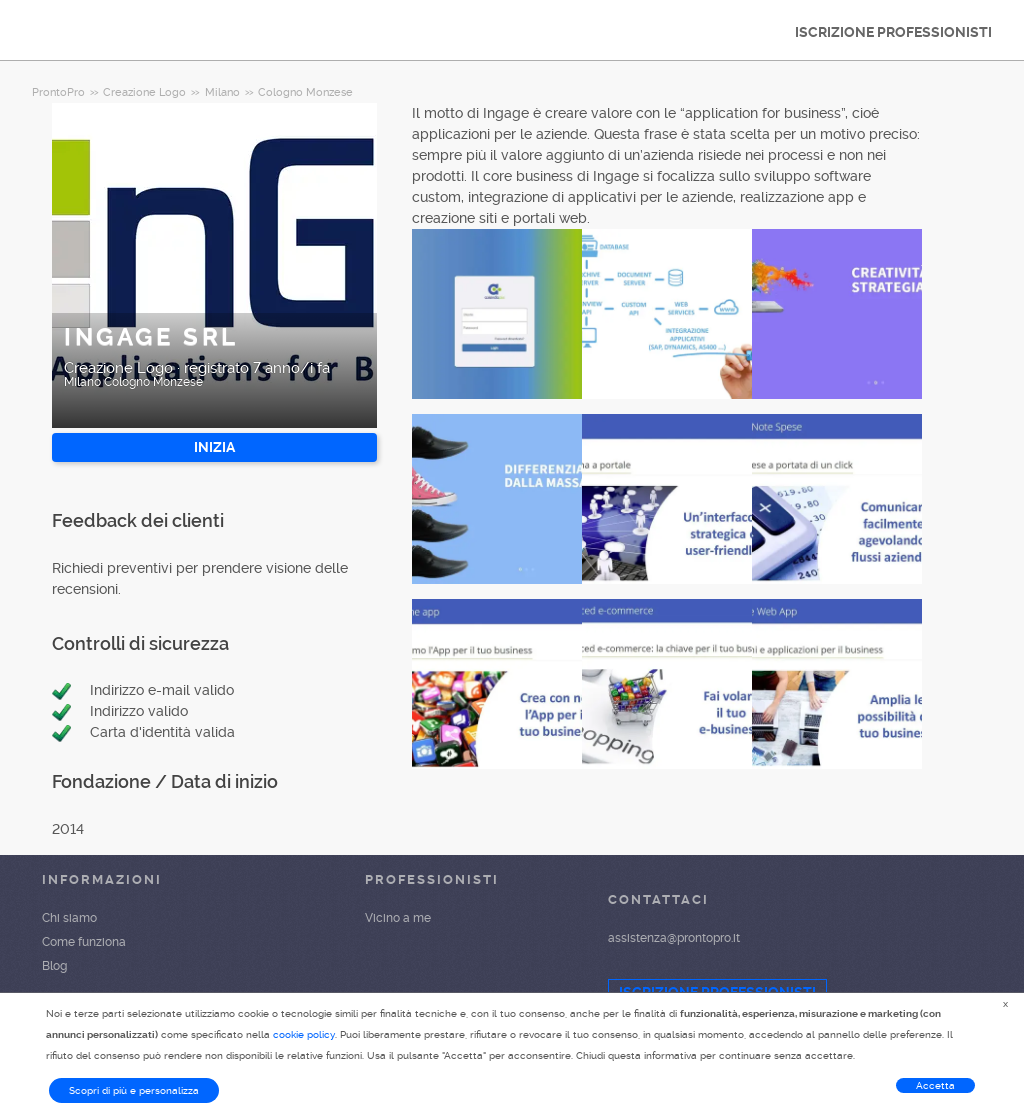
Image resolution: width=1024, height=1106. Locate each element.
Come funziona (84, 942)
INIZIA (214, 447)
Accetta (935, 1085)
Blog (54, 966)
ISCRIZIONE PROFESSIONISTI (893, 32)
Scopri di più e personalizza (134, 1090)
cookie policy (304, 1034)
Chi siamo (69, 918)
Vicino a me (398, 918)
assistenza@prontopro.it (674, 938)
